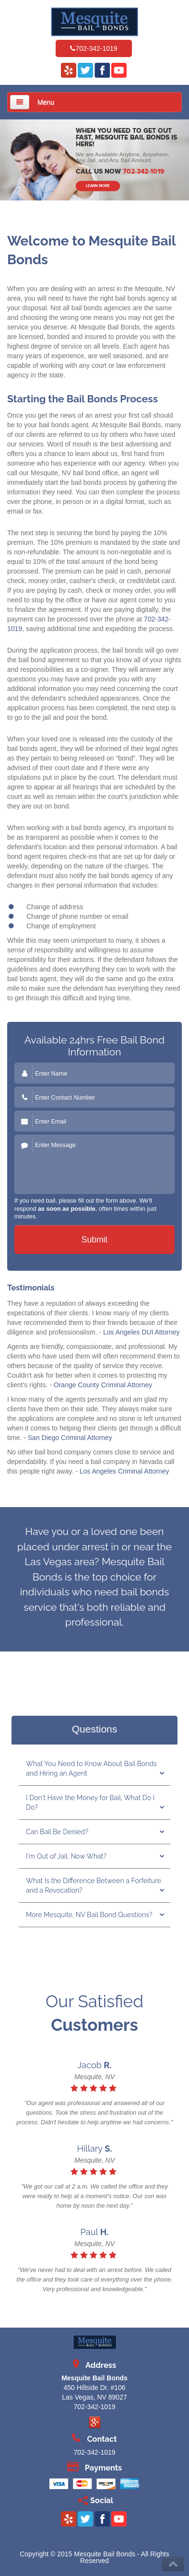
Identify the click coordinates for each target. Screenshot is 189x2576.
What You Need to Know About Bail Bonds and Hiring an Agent (91, 1768)
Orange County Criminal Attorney (103, 1385)
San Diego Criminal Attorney (70, 1437)
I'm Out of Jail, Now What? (66, 1856)
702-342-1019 (96, 48)
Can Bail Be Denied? (57, 1832)
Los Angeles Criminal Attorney (124, 1471)
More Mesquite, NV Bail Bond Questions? (89, 1915)
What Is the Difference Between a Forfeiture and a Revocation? (93, 1885)
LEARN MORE (98, 186)
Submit (94, 1239)
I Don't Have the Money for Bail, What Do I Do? (90, 1802)
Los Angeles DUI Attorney (141, 1332)
